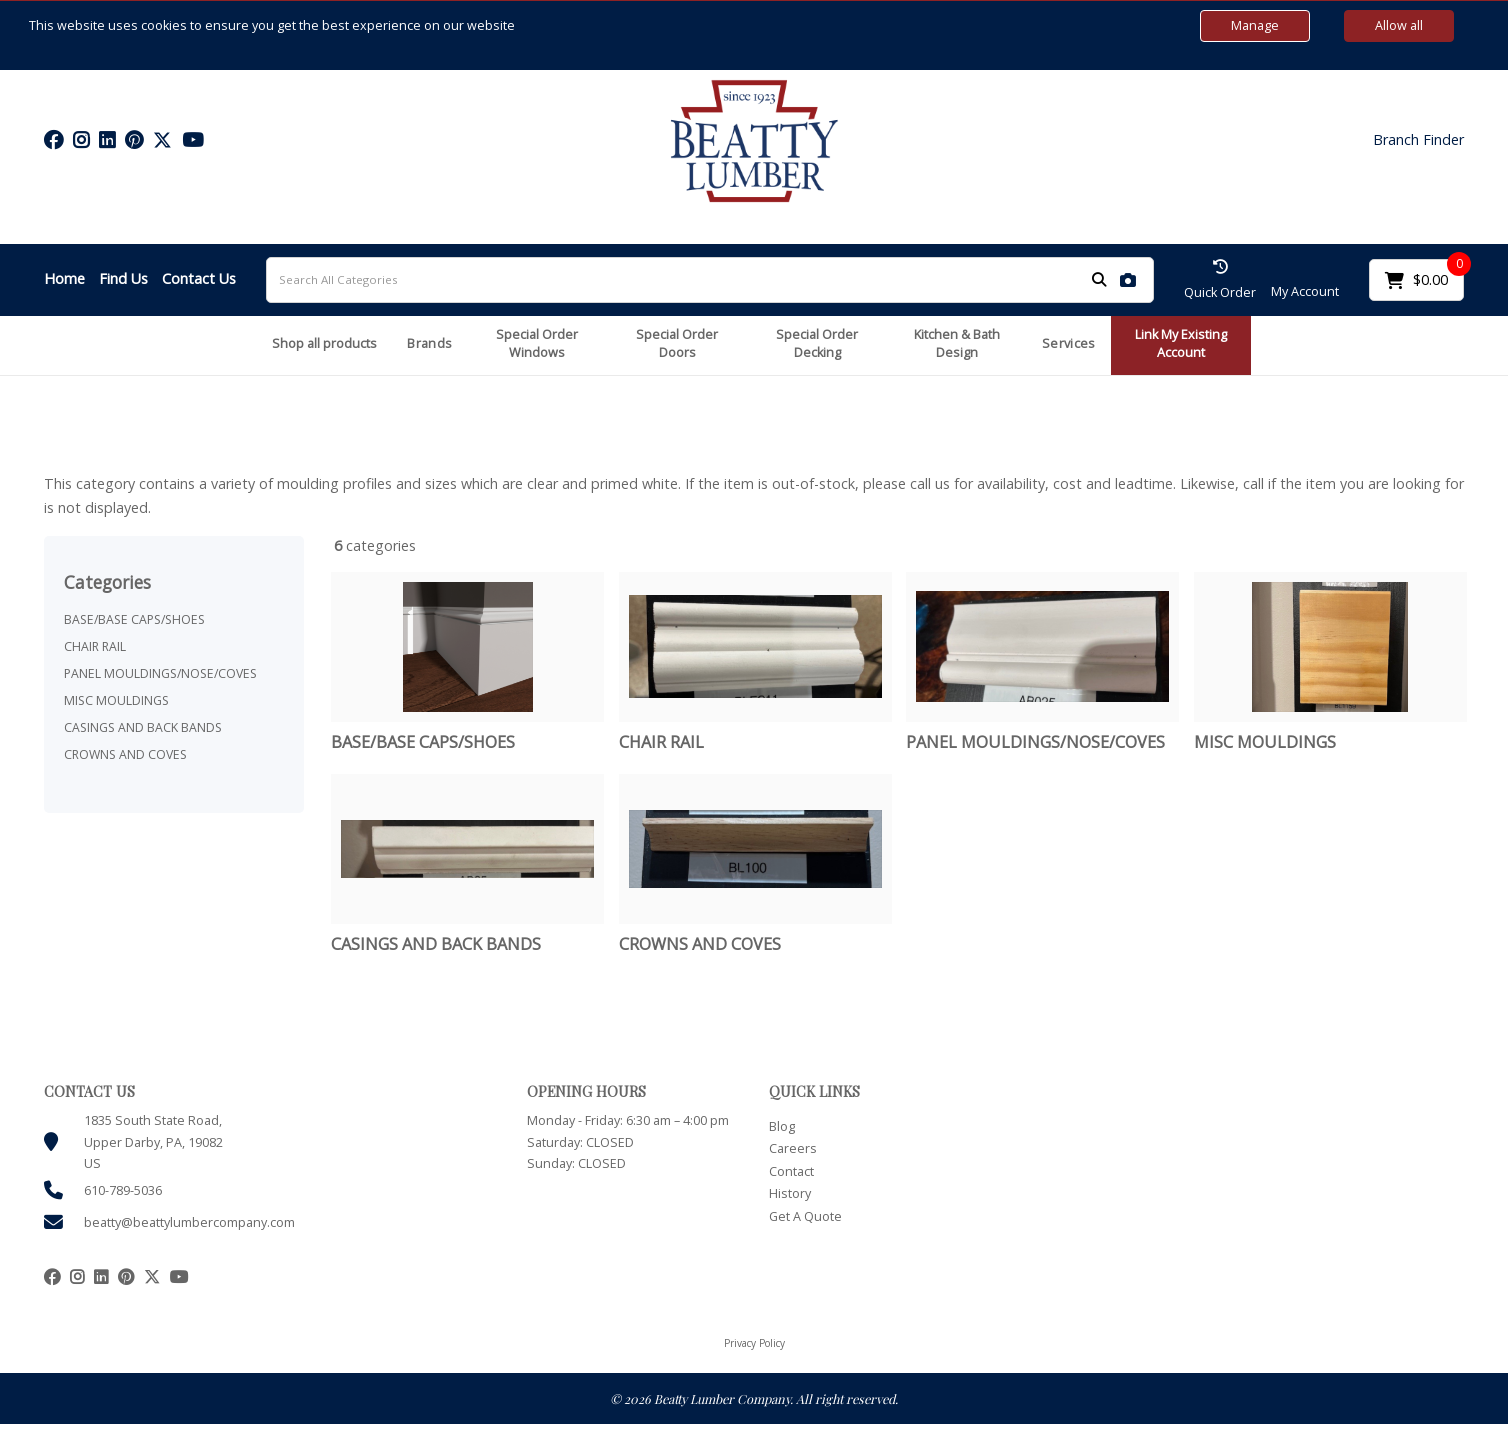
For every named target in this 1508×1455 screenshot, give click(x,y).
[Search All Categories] (710, 280)
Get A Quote (805, 1216)
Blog (782, 1126)
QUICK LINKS (814, 1091)
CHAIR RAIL (95, 646)
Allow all (1399, 25)
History (790, 1193)
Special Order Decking (817, 344)
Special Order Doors (677, 344)
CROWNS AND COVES (125, 754)
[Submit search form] (1099, 279)
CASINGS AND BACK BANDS (143, 727)
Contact (791, 1171)
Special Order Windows (537, 344)
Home (64, 278)
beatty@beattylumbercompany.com (189, 1222)
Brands (429, 343)
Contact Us (199, 278)
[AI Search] (1128, 279)
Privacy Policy (754, 1343)
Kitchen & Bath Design (957, 344)
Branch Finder (1418, 140)
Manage (1255, 25)
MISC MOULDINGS (116, 700)
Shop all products (324, 343)
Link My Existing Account (1181, 344)
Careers (793, 1148)
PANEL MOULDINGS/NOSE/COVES (160, 673)
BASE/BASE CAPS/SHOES (134, 619)
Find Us (123, 278)
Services (1068, 343)
